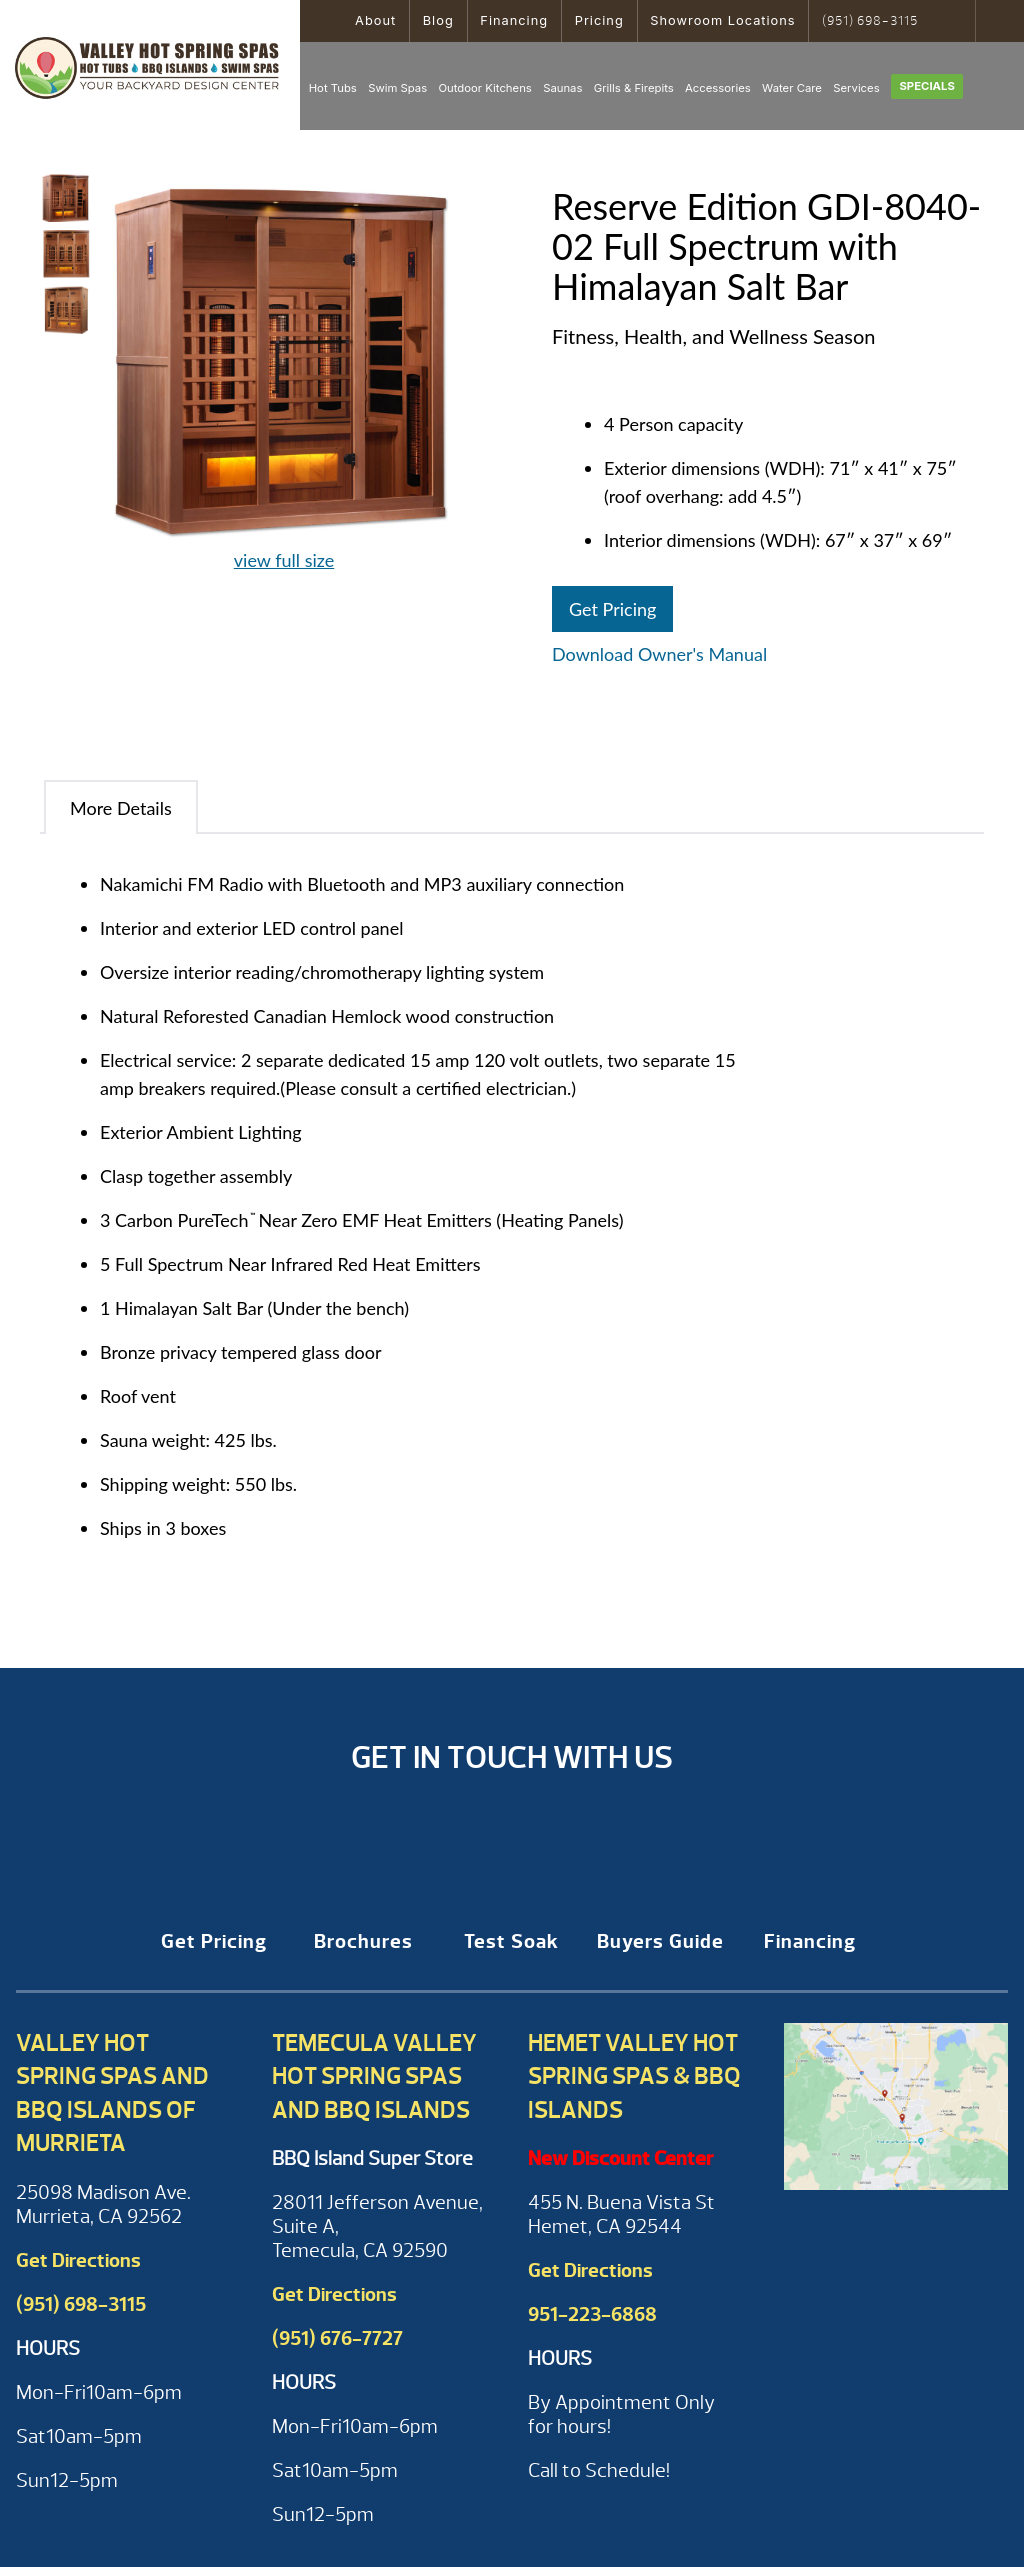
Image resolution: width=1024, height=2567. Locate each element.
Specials (926, 86)
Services (856, 88)
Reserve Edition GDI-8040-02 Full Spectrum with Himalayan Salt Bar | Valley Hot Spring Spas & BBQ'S (150, 65)
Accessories (718, 88)
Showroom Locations (722, 20)
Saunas (562, 88)
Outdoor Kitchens (484, 88)
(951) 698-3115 (870, 21)
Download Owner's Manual (659, 654)
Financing (514, 20)
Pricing (599, 20)
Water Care (792, 88)
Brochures (363, 1941)
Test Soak (511, 1941)
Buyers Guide (660, 1941)
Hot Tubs (333, 88)
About (375, 20)
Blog (438, 20)
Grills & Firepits (634, 88)
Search (953, 21)
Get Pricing (612, 609)
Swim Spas (397, 88)
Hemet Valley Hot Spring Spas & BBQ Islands (634, 2076)
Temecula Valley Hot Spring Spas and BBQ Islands (374, 2076)
